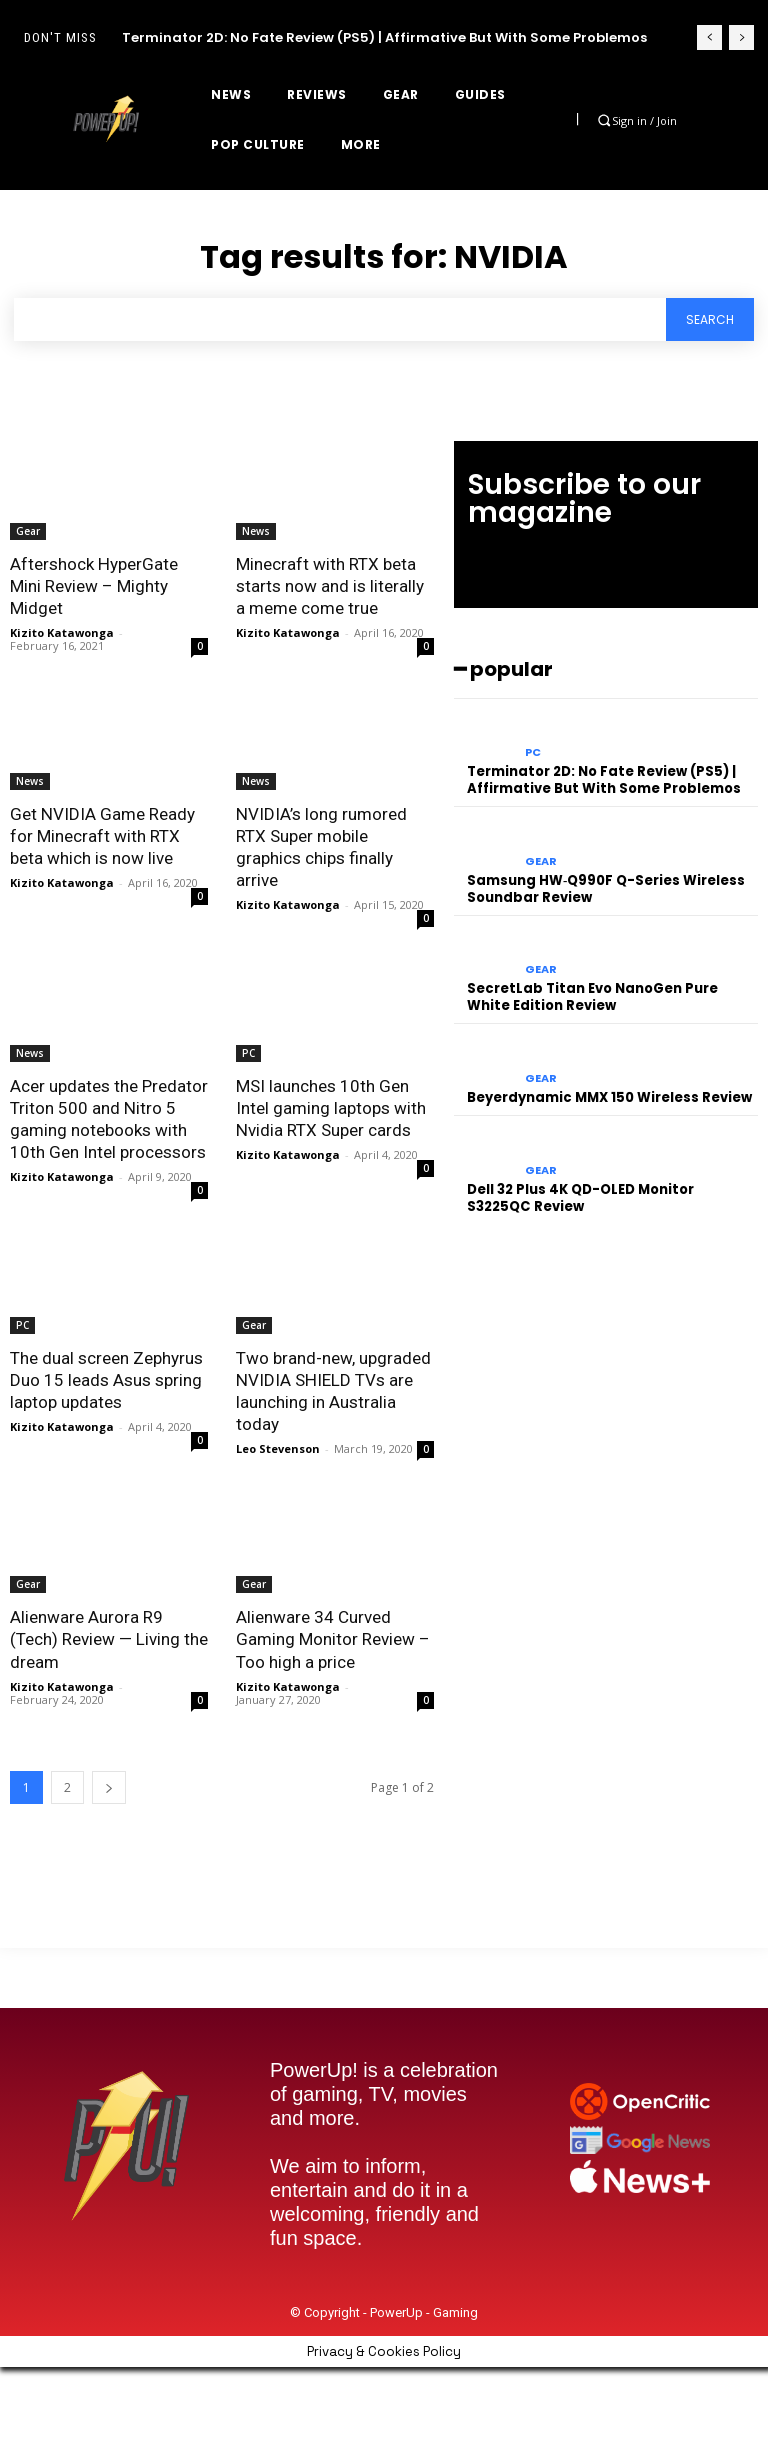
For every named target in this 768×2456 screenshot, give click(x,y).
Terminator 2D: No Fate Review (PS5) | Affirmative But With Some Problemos (384, 37)
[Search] (710, 319)
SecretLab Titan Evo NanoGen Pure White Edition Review (592, 997)
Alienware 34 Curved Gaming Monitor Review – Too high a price (333, 1639)
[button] (604, 120)
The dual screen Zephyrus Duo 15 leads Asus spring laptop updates (106, 1380)
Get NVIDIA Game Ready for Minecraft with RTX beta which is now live (102, 836)
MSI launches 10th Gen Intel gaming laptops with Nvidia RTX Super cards (331, 1108)
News (256, 531)
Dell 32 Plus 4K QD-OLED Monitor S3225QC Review (580, 1197)
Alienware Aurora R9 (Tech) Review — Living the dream (109, 1639)
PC (248, 1053)
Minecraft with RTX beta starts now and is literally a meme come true (330, 586)
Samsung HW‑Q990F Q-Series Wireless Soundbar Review (606, 889)
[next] (741, 37)
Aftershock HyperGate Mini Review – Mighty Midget (93, 586)
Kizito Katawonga (62, 632)
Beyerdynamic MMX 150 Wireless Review (609, 1097)
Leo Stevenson (278, 1448)
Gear (28, 531)
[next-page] (109, 1786)
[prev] (709, 37)
